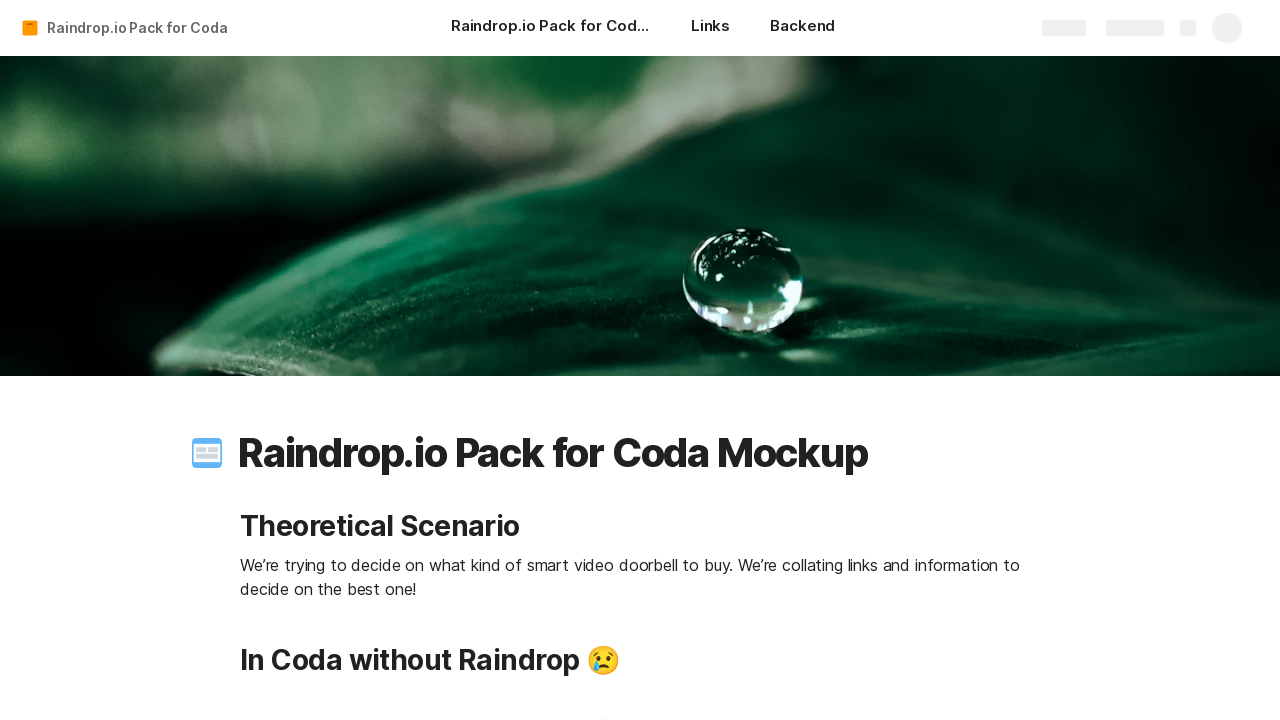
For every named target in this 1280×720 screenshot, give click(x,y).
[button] (207, 453)
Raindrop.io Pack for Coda (137, 27)
